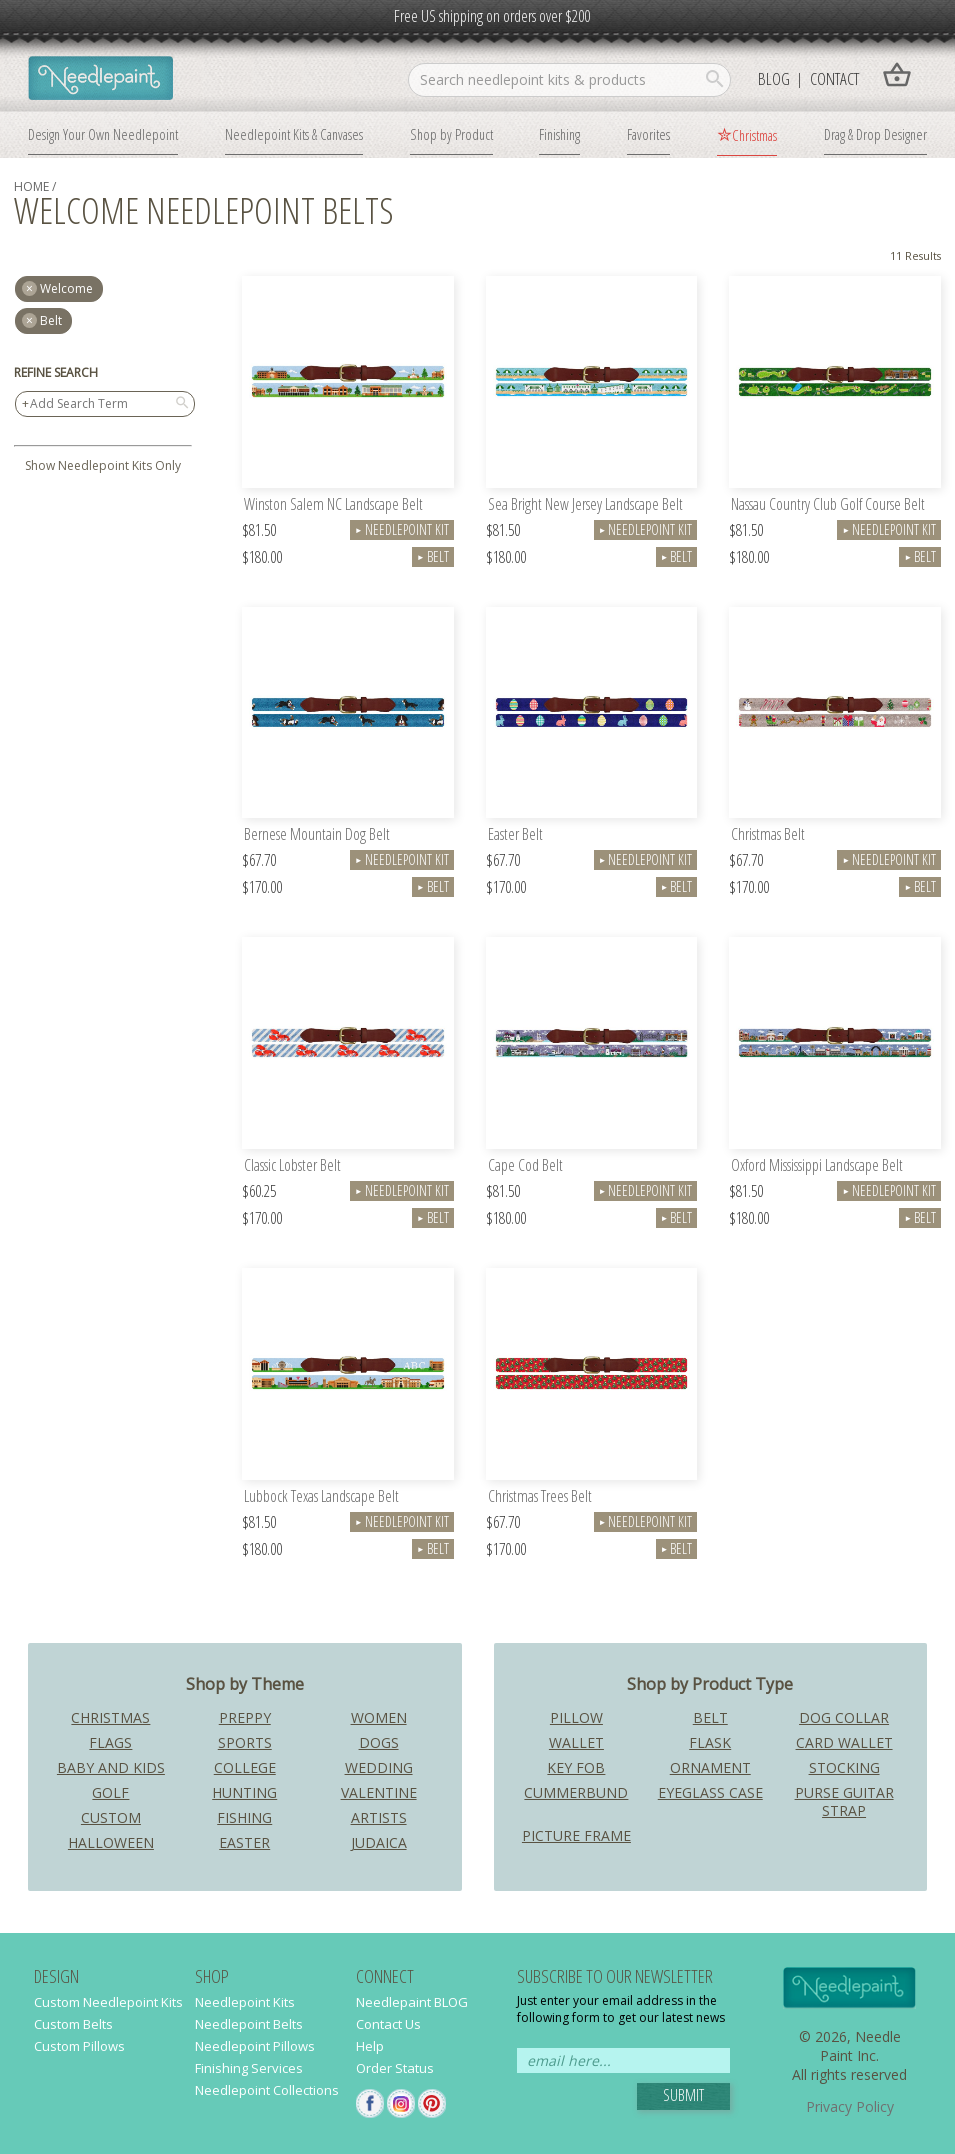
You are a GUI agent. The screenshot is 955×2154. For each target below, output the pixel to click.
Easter (244, 1842)
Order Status (395, 2068)
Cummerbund (576, 1792)
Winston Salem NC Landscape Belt (333, 505)
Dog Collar (844, 1717)
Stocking (844, 1767)
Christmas (754, 135)
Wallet (576, 1742)
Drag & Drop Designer (875, 134)
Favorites (648, 134)
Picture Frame (576, 1835)
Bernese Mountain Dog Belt (317, 835)
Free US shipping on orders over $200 (492, 16)
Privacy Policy (850, 2106)
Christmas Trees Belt (540, 1497)
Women (379, 1717)
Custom (111, 1817)
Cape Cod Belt (525, 1166)
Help (370, 2046)
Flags (110, 1742)
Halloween (111, 1842)
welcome (66, 288)
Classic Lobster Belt (292, 1166)
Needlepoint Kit (402, 529)
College (245, 1767)
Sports (245, 1742)
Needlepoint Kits (245, 2002)
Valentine (379, 1792)
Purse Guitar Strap (844, 1801)
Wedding (379, 1767)
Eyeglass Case (710, 1792)
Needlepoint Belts (249, 2024)
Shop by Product (451, 134)
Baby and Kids (111, 1767)
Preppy (245, 1717)
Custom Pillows (79, 2046)
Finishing (559, 134)
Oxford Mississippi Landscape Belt (817, 1166)
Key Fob (576, 1767)
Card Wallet (844, 1742)
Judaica (379, 1842)
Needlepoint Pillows (255, 2046)
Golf (110, 1792)
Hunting (244, 1792)
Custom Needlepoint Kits (108, 2002)
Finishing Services (249, 2068)
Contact (834, 78)
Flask (710, 1742)
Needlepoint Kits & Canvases (294, 134)
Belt (51, 320)
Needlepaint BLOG (412, 2002)
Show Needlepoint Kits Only (103, 465)
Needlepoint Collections (267, 2090)
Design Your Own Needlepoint (103, 134)
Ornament (710, 1767)
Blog (774, 78)
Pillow (576, 1717)
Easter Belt (515, 835)
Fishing (244, 1817)
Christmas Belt (768, 835)
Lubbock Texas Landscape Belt (321, 1497)
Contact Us (388, 2024)
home (31, 186)
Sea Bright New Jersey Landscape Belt (585, 505)
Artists (379, 1817)
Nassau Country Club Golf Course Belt (828, 505)
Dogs (379, 1742)
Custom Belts (73, 2024)
